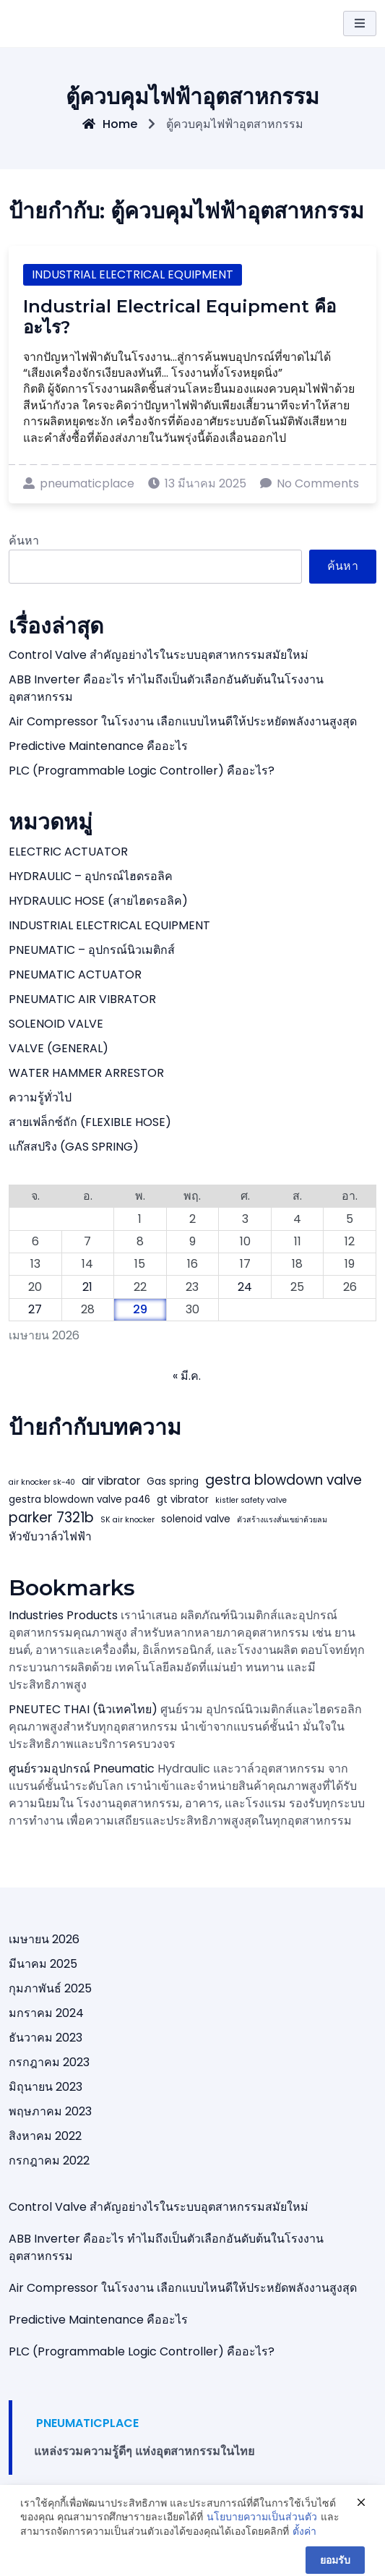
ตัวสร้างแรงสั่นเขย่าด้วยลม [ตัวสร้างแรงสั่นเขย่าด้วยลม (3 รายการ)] (282, 1519)
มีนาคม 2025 (43, 1964)
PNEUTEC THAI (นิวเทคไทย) (83, 1709)
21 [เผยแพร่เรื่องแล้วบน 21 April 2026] (87, 1287)
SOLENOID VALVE (56, 1023)
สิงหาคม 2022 (45, 2136)
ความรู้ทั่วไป (40, 1097)
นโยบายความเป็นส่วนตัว (262, 2535)
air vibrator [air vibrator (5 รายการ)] (111, 1480)
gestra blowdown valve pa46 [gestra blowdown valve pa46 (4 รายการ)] (79, 1499)
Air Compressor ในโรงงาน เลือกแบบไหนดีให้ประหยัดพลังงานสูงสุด (183, 721)
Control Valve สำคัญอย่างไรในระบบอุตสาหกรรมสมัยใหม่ (158, 655)
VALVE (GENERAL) (58, 1048)
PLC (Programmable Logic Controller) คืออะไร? (141, 770)
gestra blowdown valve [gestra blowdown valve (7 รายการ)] (283, 1480)
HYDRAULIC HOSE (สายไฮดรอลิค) (98, 900)
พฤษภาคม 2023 (50, 2111)
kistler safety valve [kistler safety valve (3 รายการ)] (251, 1500)
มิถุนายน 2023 (45, 2086)
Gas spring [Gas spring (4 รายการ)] (173, 1481)
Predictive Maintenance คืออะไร (98, 746)
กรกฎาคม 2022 (49, 2160)
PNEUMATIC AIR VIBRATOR (82, 999)
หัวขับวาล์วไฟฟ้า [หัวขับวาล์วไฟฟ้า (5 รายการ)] (50, 1536)
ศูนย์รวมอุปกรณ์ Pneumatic (82, 1768)
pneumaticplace (78, 483)
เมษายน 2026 (44, 1939)
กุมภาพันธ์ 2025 (50, 1988)
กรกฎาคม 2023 (49, 2062)
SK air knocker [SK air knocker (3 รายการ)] (127, 1519)
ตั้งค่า (304, 2549)
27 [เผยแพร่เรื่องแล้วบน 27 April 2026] (35, 1309)
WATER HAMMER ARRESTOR (86, 1073)
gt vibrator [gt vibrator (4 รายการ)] (183, 1499)
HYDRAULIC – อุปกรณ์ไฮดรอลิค (91, 876)
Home (109, 124)
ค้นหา (24, 540)
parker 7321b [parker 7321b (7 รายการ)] (51, 1517)
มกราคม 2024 (46, 2013)
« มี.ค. (187, 1376)
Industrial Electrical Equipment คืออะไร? (179, 317)
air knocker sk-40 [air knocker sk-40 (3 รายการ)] (42, 1482)
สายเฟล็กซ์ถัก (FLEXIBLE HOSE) (90, 1122)
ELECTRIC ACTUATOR (68, 851)
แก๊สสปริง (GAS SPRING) (74, 1146)
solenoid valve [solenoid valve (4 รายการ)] (195, 1519)
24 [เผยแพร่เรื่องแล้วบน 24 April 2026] (245, 1287)
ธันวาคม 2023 (45, 2037)
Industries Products (63, 1615)
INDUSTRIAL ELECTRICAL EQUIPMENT (132, 274)
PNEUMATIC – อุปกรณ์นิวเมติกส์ (92, 950)
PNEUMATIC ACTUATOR (75, 974)
